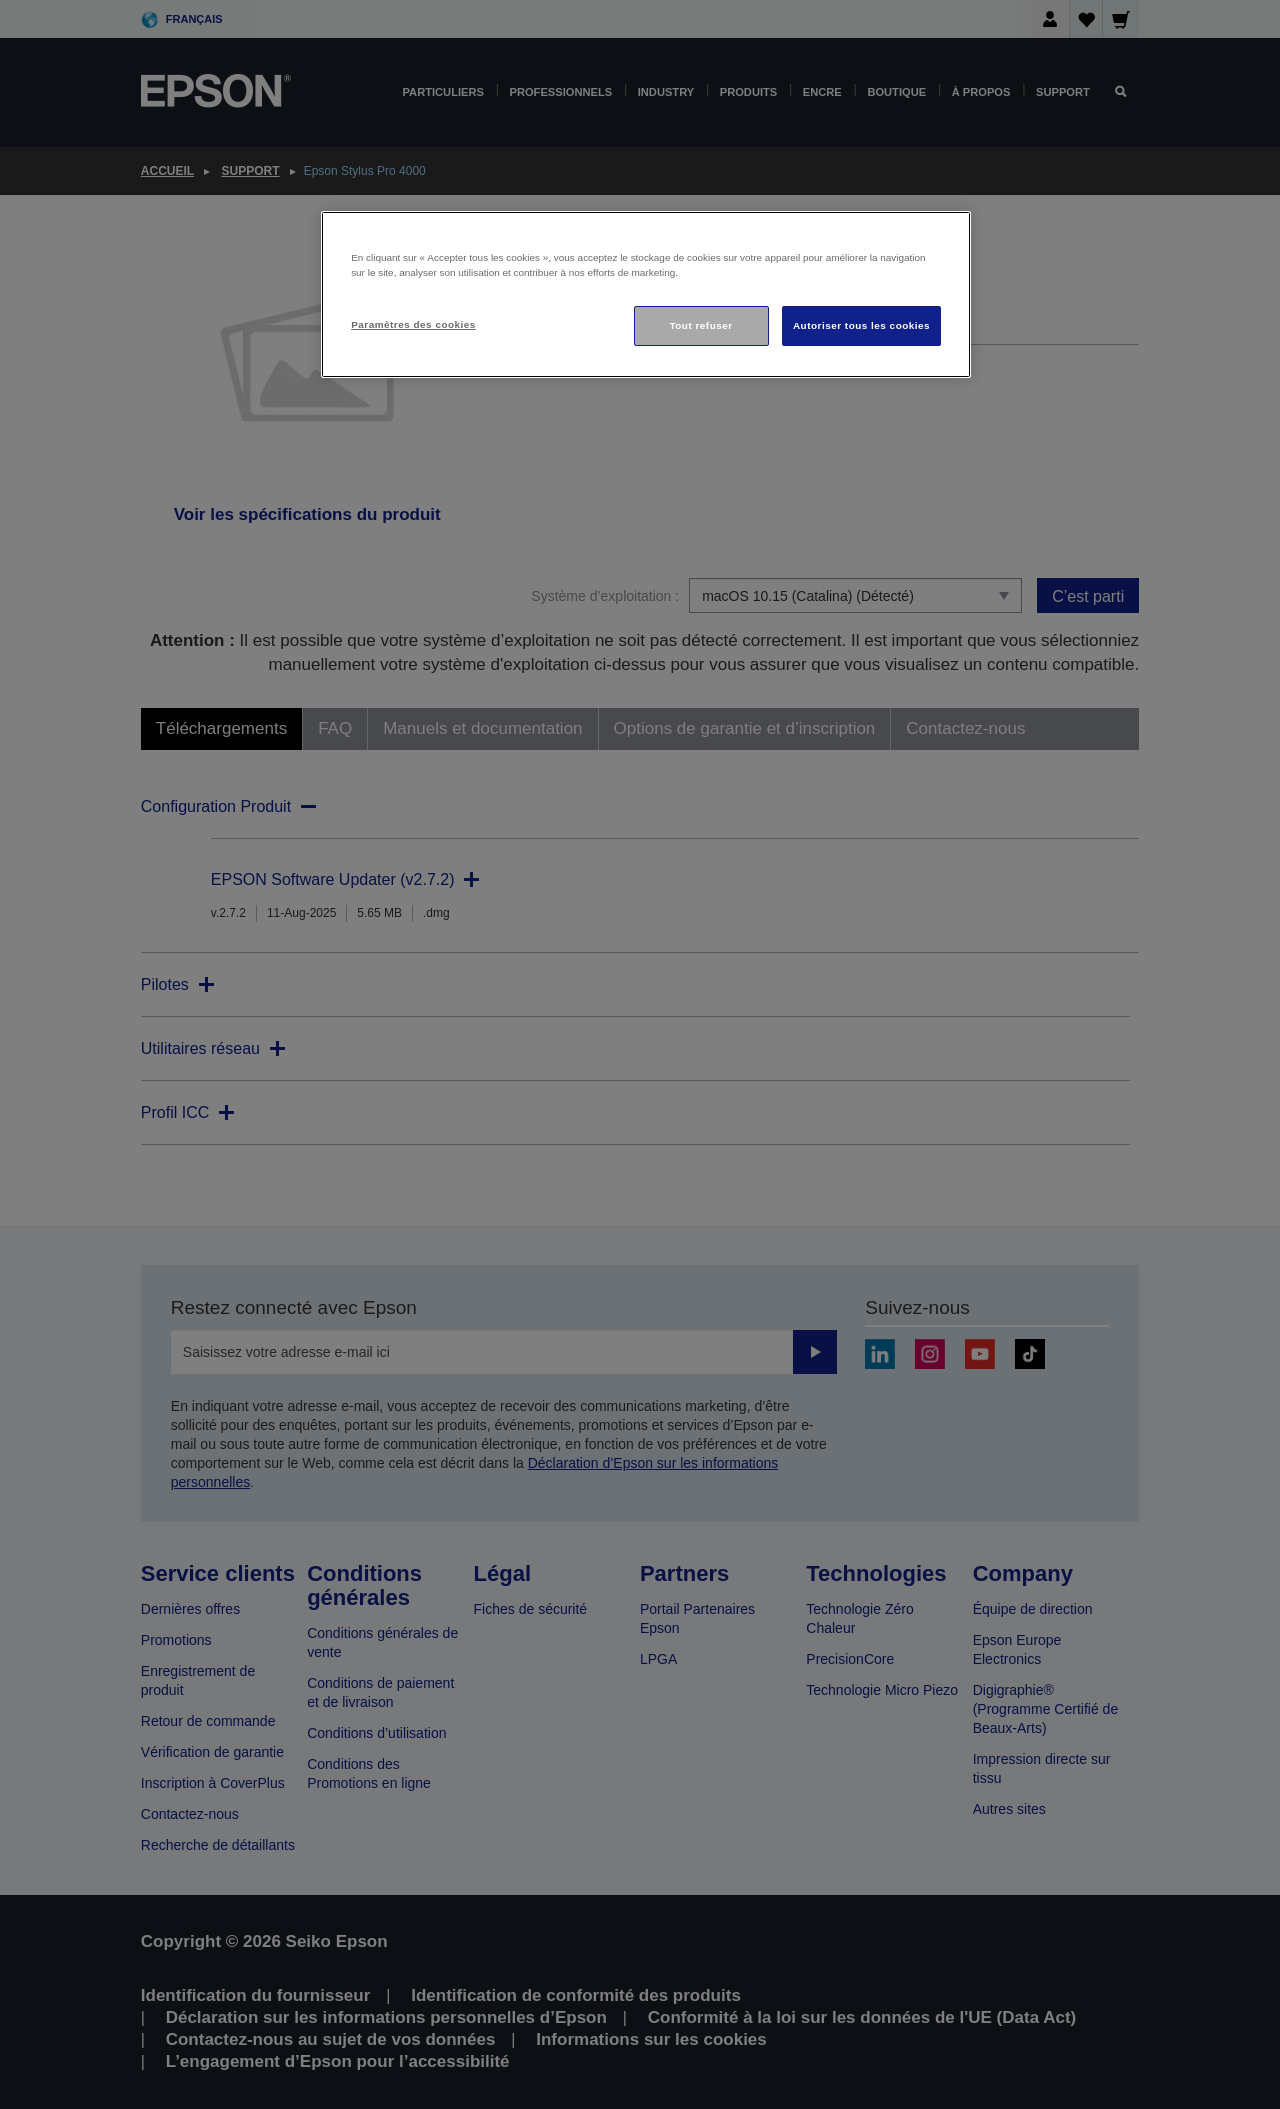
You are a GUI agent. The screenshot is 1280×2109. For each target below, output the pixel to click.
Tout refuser (700, 325)
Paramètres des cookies (413, 324)
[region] (646, 294)
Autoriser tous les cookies (861, 325)
